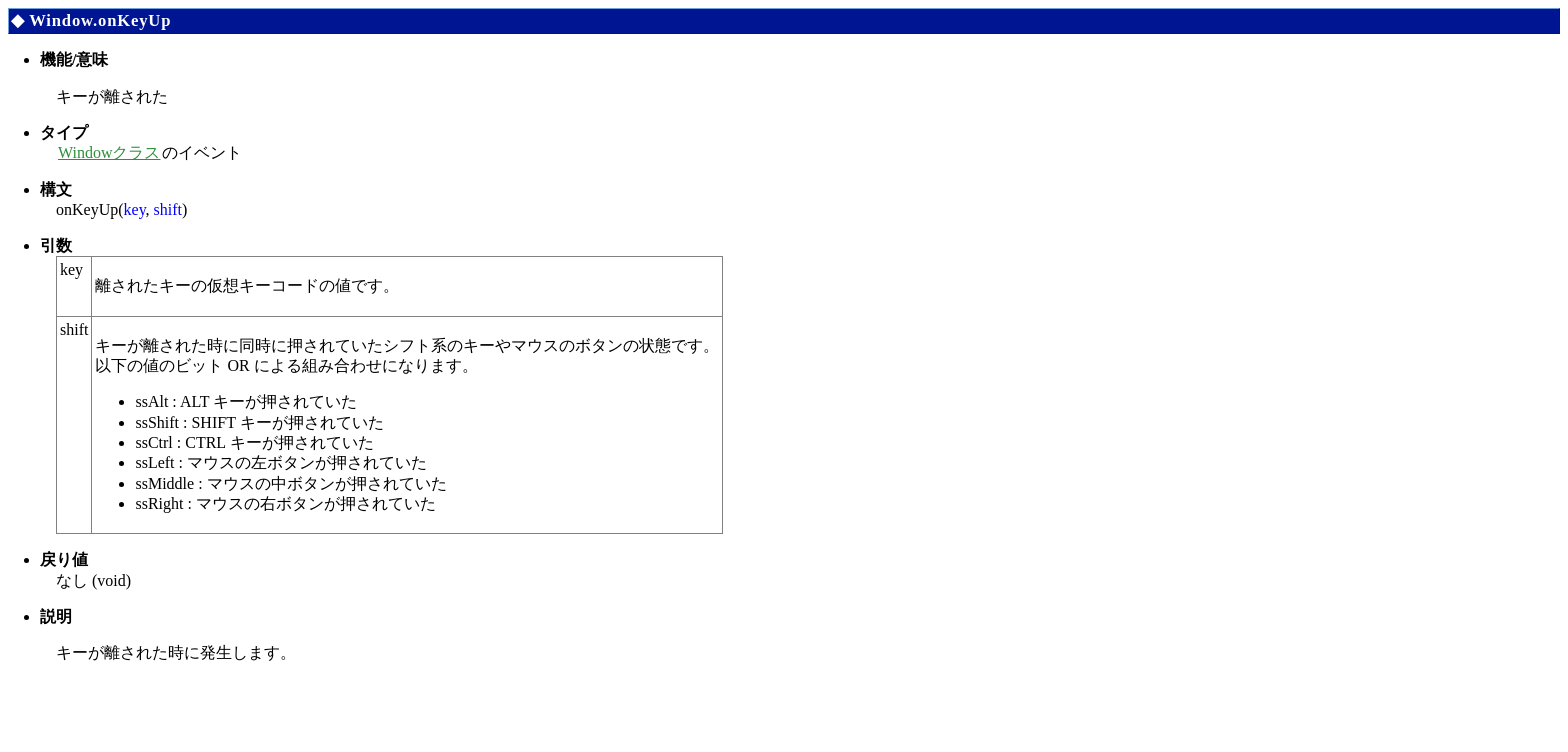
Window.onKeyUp (100, 20)
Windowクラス (109, 152)
